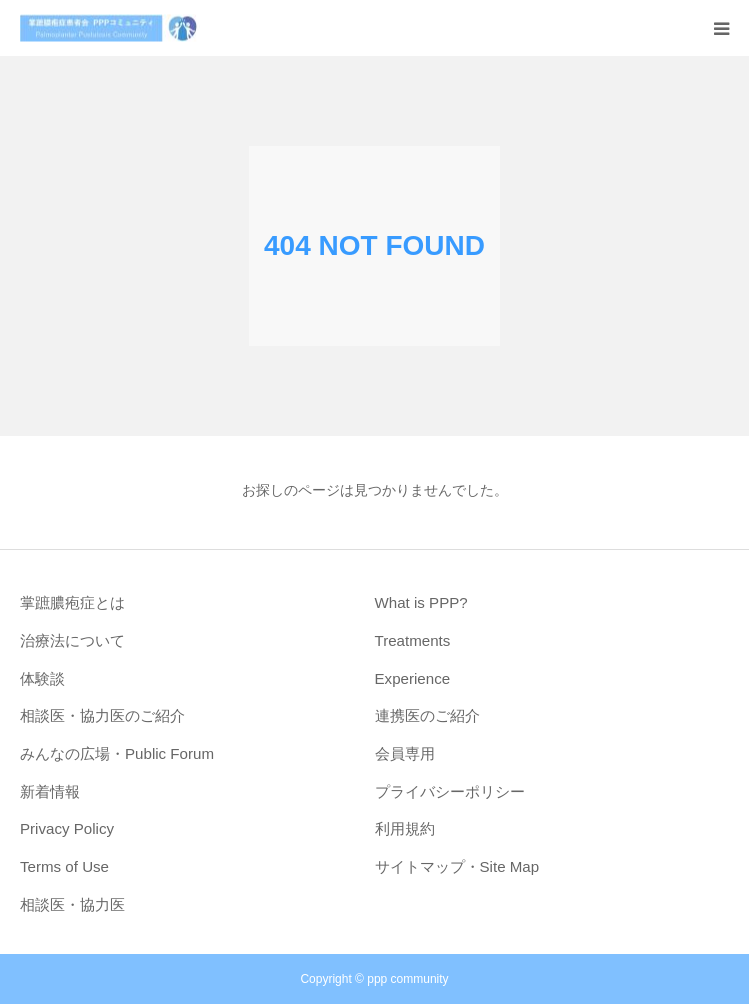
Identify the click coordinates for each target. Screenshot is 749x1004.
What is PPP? (421, 602)
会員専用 (405, 753)
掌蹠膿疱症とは (72, 602)
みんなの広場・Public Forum (117, 753)
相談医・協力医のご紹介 (102, 715)
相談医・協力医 (72, 904)
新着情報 (50, 791)
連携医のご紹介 (427, 715)
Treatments (413, 640)
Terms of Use (64, 866)
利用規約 (405, 828)
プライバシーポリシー (450, 791)
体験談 (42, 678)
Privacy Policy (67, 828)
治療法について (72, 640)
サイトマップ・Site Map (457, 866)
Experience (413, 678)
